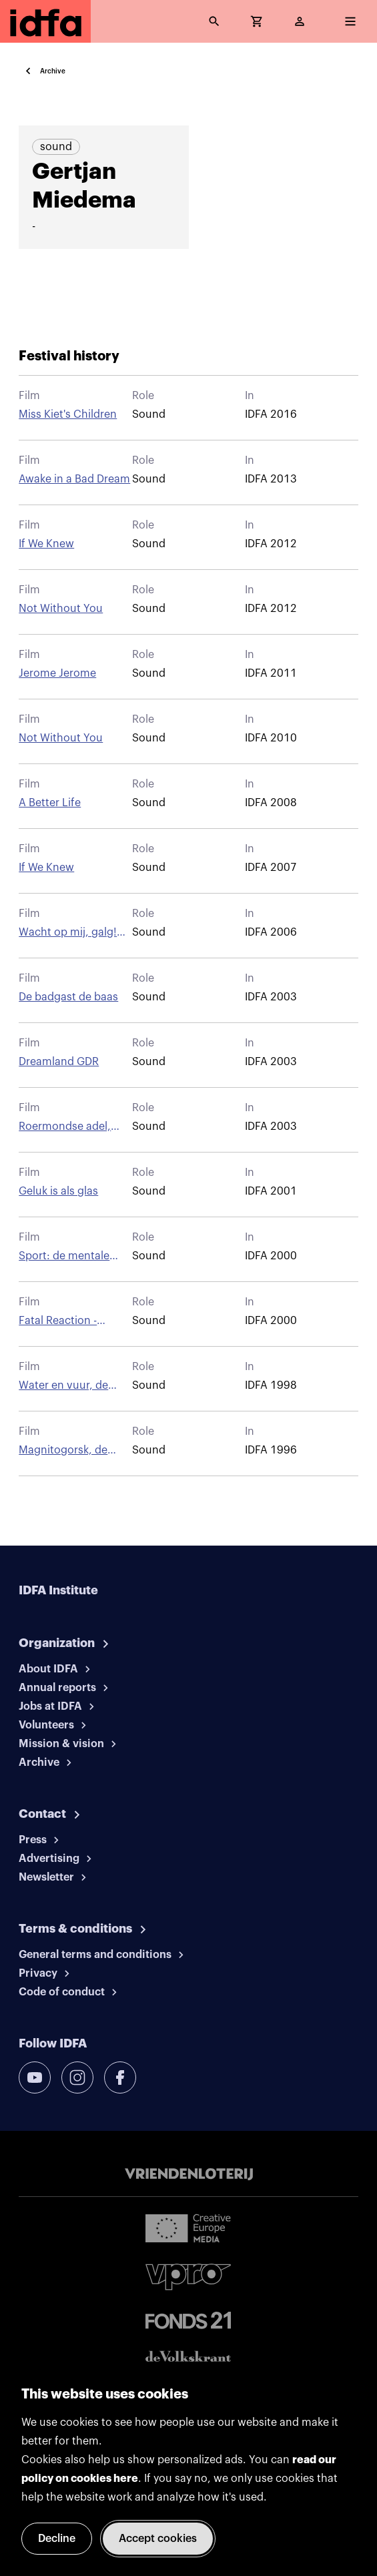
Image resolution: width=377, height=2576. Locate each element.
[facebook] (120, 2077)
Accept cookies (158, 2538)
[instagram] (77, 2077)
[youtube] (35, 2077)
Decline (56, 2538)
